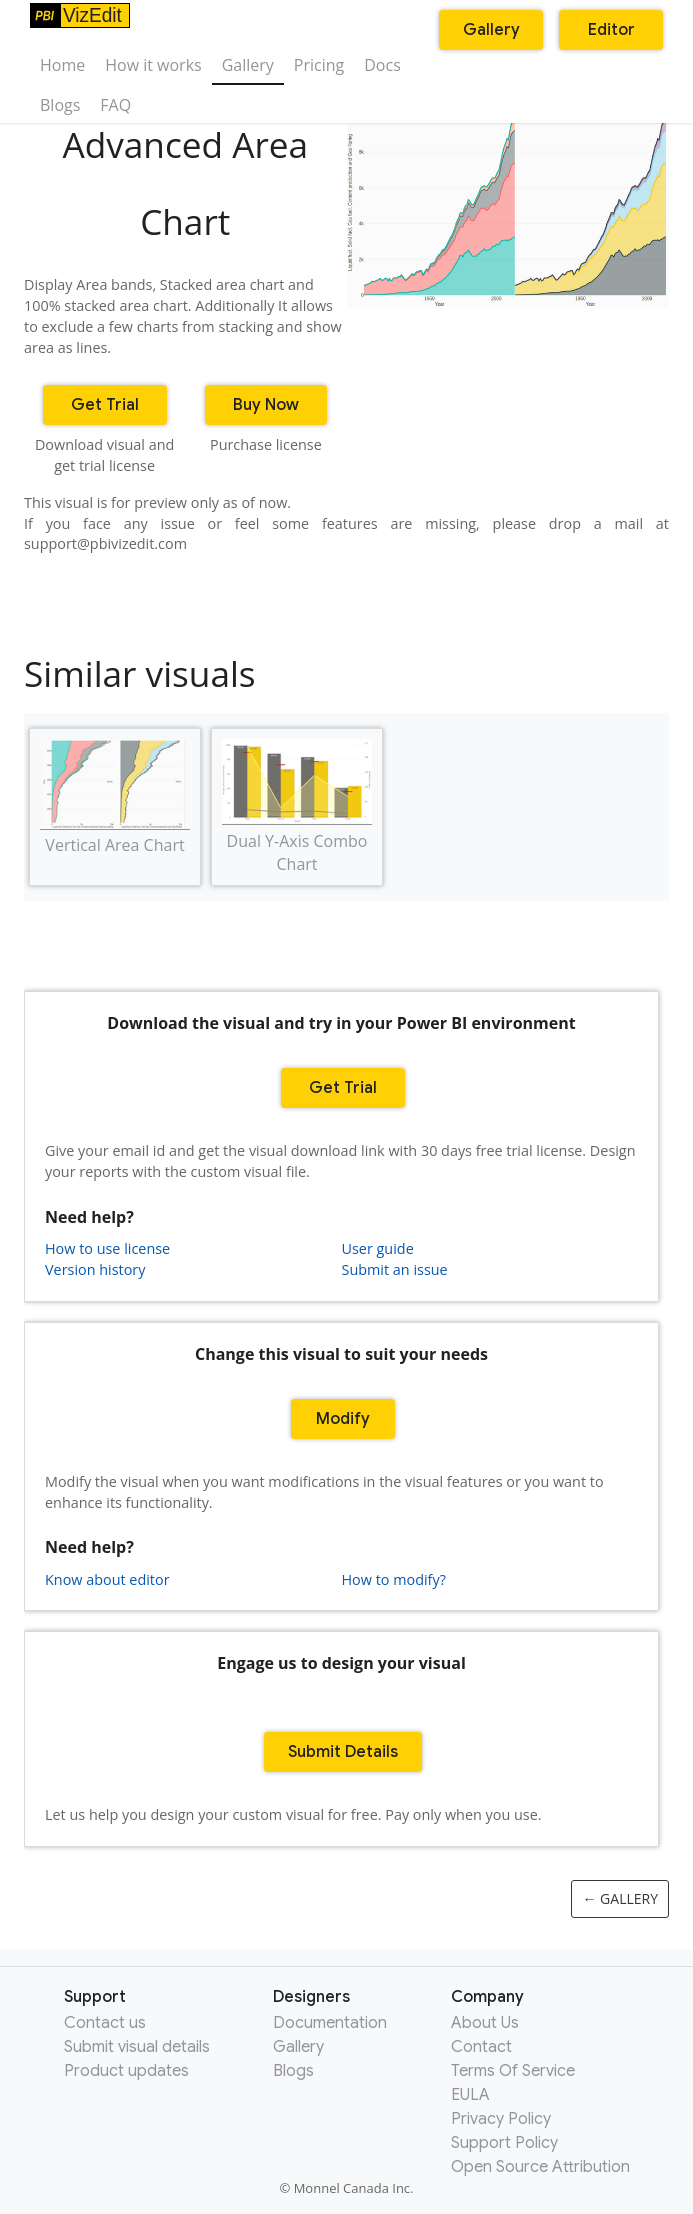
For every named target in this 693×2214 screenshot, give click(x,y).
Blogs (60, 105)
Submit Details (343, 1752)
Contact (481, 2047)
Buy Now (266, 405)
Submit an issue (395, 1269)
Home (62, 65)
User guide (378, 1248)
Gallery (248, 65)
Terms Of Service (513, 2071)
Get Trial (105, 405)
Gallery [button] (491, 30)
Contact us (105, 2023)
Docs (382, 65)
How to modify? (394, 1579)
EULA (470, 2095)
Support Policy (504, 2143)
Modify (343, 1419)
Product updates (126, 2071)
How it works (153, 65)
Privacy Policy (501, 2119)
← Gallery (620, 1898)
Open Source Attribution (540, 2167)
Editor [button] (611, 30)
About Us (485, 2023)
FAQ (115, 105)
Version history (95, 1269)
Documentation (330, 2023)
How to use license (107, 1248)
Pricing (319, 65)
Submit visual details (137, 2047)
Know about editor (107, 1579)
